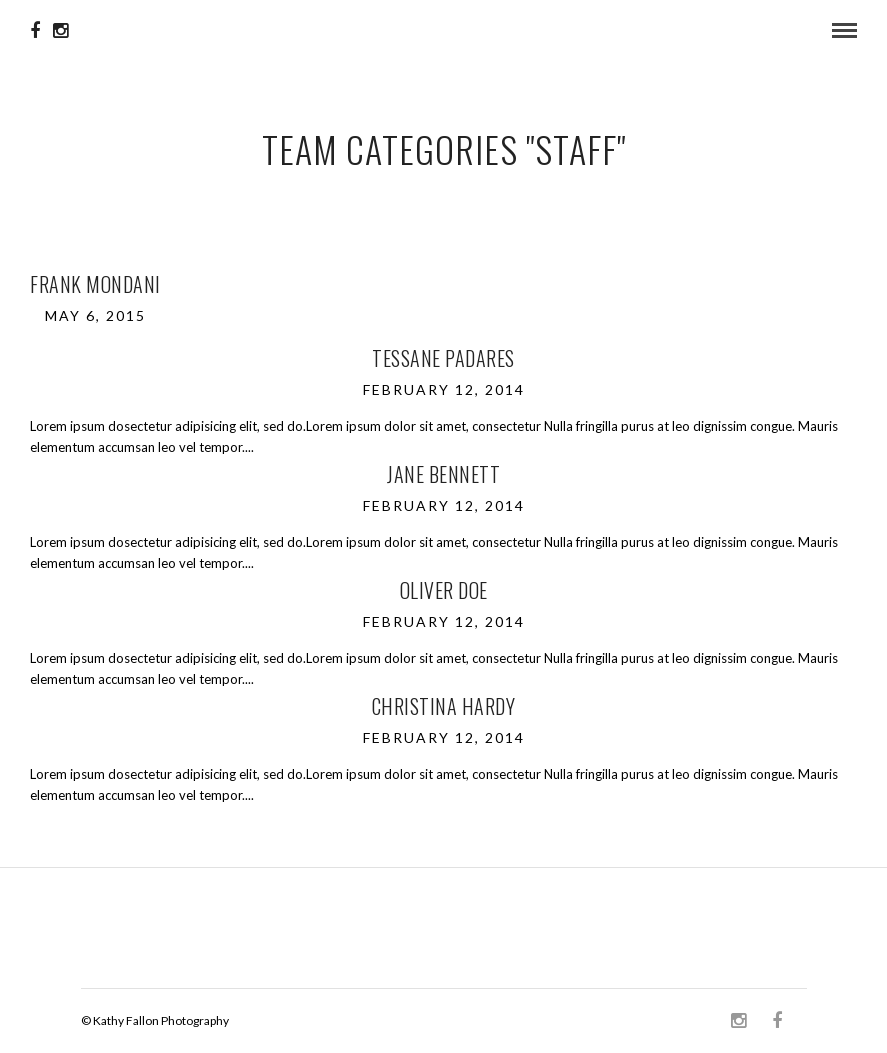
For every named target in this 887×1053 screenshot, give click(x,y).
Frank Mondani (95, 284)
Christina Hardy (444, 706)
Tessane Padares (443, 358)
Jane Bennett (443, 474)
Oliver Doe (444, 590)
